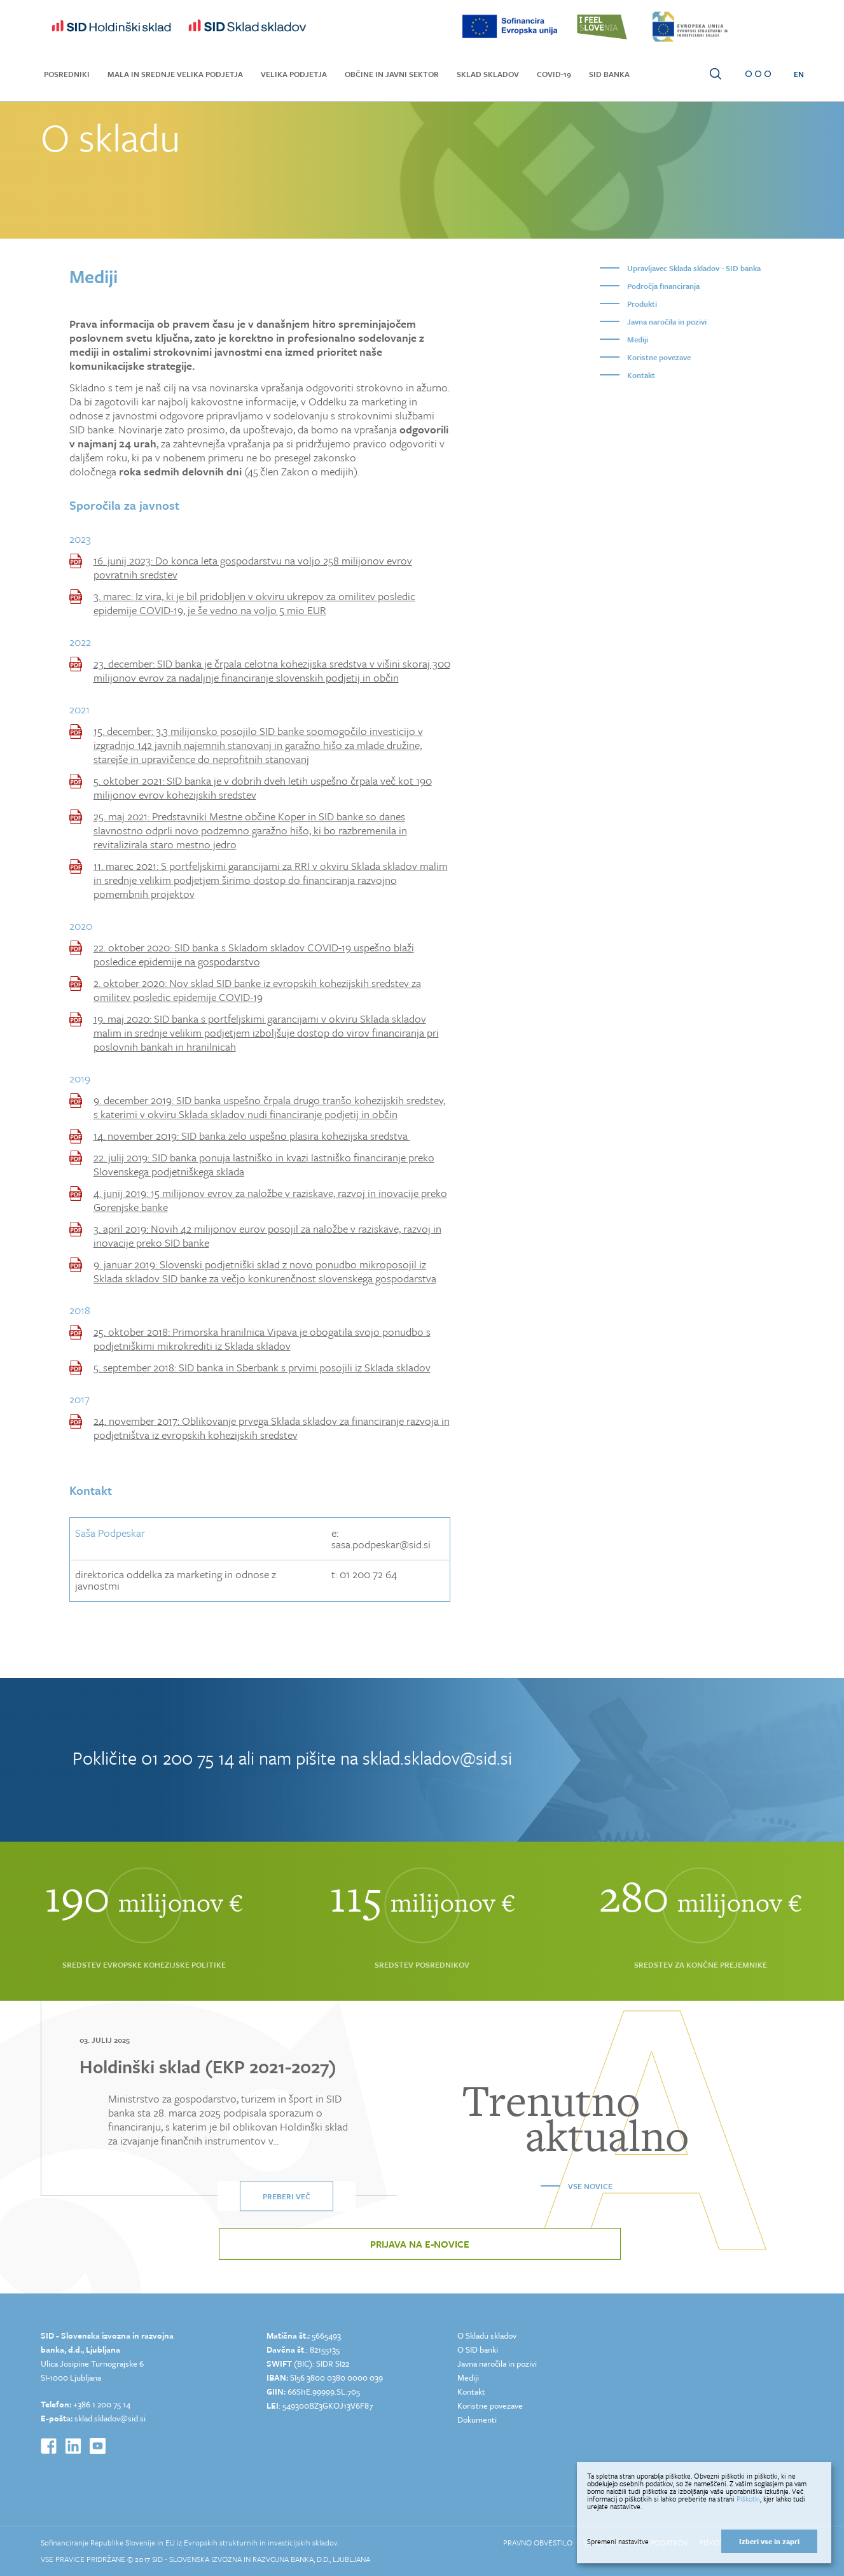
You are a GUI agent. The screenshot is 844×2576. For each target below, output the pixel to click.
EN (799, 74)
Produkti (642, 303)
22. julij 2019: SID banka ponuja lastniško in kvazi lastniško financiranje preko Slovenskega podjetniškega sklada (263, 1165)
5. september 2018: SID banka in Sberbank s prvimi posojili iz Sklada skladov (262, 1368)
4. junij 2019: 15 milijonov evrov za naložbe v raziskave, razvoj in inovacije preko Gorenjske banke (270, 1200)
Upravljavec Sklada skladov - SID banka (694, 268)
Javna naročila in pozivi (667, 321)
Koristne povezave (659, 357)
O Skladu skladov (486, 2335)
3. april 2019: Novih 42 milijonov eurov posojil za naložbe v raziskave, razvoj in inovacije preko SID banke (267, 1236)
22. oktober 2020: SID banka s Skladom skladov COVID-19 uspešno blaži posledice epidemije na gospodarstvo (253, 955)
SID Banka (609, 74)
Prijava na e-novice (419, 2244)
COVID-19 (554, 74)
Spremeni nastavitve (618, 2541)
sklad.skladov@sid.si (437, 1757)
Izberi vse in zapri (769, 2541)
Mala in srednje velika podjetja (175, 74)
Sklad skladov (488, 74)
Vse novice (590, 2186)
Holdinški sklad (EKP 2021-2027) (208, 2066)
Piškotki (748, 2498)
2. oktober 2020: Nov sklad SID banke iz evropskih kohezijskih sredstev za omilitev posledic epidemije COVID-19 (257, 990)
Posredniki (67, 74)
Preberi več (286, 2196)
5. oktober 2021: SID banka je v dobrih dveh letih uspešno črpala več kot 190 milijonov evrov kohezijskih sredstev (262, 788)
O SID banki (477, 2349)
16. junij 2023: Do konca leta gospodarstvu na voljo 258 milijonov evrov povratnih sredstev (252, 568)
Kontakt (641, 375)
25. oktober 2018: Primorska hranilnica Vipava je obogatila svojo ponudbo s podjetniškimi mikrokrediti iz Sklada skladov (262, 1339)
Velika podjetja (294, 74)
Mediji (637, 339)
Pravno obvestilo (537, 2542)
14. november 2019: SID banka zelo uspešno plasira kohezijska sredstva (251, 1136)
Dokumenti (477, 2419)
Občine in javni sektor (392, 74)
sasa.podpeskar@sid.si (381, 1544)
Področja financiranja (663, 285)
